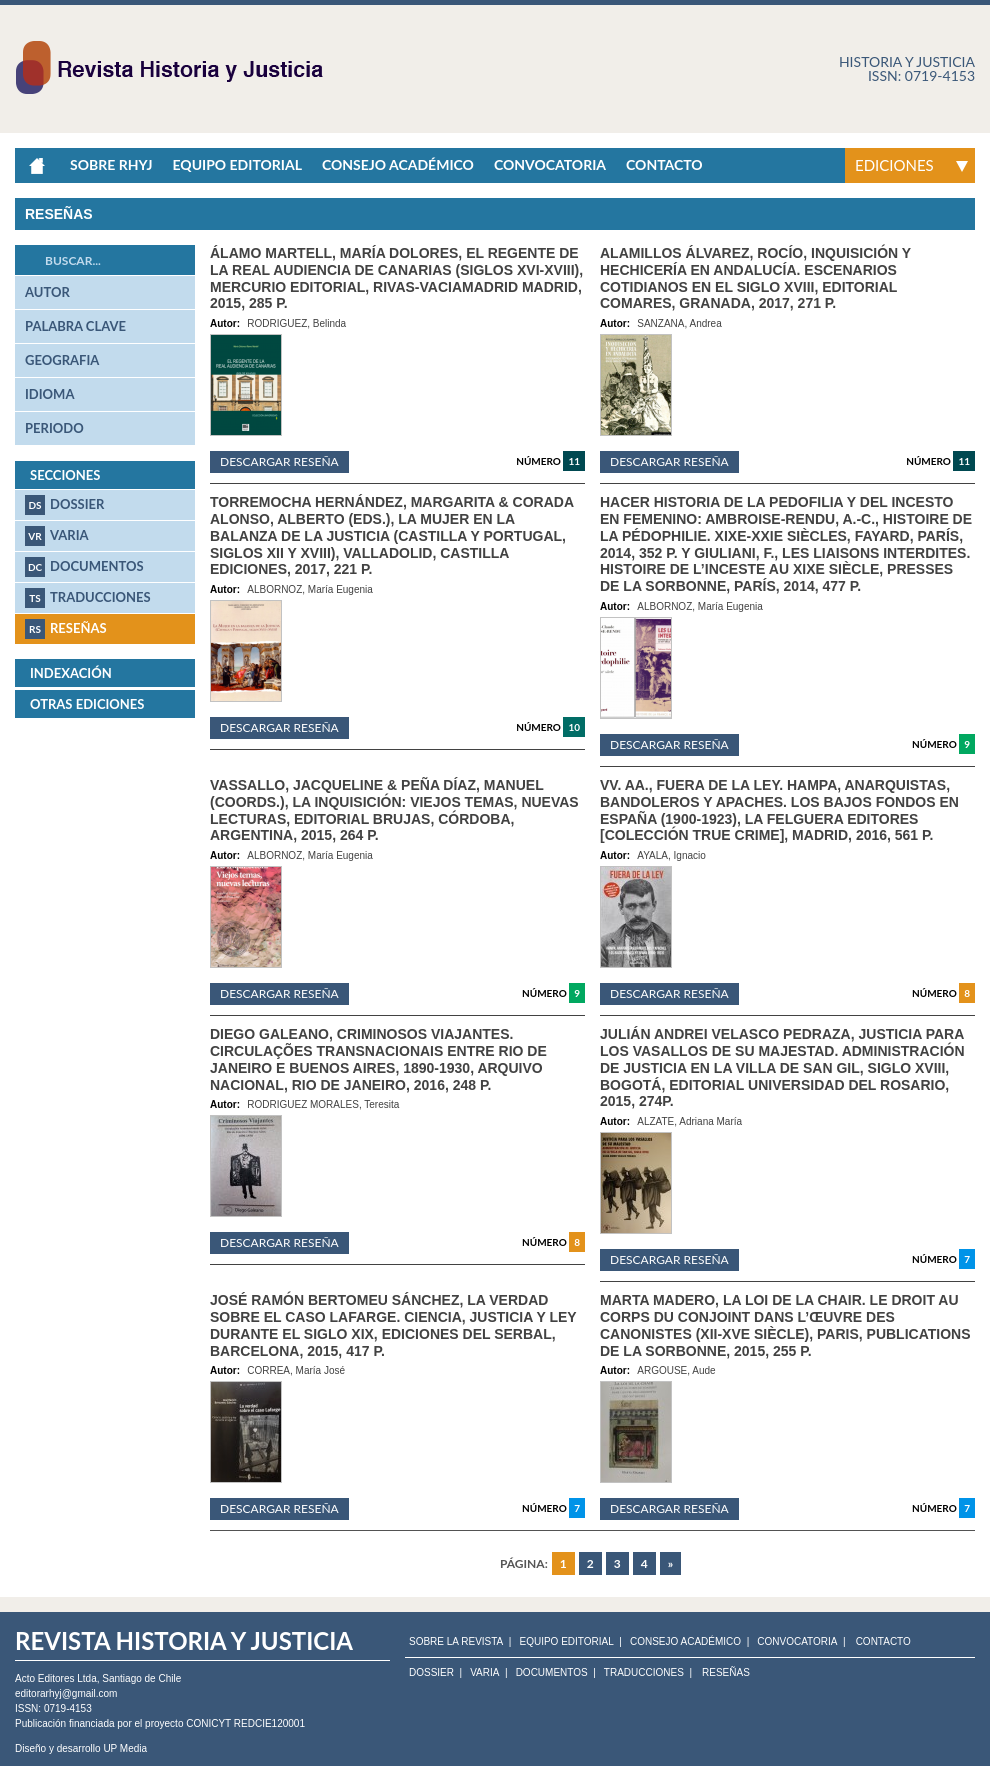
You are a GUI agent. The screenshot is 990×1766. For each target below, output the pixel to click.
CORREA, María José (296, 1370)
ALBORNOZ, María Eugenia (310, 589)
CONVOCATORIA (797, 1642)
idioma (49, 394)
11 (574, 461)
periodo (54, 428)
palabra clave (75, 326)
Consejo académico (398, 164)
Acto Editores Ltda (56, 1678)
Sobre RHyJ (111, 164)
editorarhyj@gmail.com (66, 1693)
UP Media (125, 1748)
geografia (62, 360)
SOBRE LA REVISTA (456, 1642)
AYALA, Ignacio (671, 855)
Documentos (84, 567)
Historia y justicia (907, 61)
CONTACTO (883, 1642)
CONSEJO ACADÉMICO (685, 1642)
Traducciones (88, 598)
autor (47, 292)
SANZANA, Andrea (679, 323)
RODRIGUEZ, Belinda (296, 323)
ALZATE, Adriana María (689, 1121)
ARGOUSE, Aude (676, 1370)
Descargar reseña (279, 461)
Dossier (64, 505)
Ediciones (894, 165)
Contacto (664, 164)
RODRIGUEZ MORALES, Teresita (323, 1104)
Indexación (71, 673)
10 (574, 727)
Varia (57, 536)
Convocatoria (550, 164)
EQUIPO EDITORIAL (566, 1642)
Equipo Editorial (236, 164)
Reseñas (66, 629)
